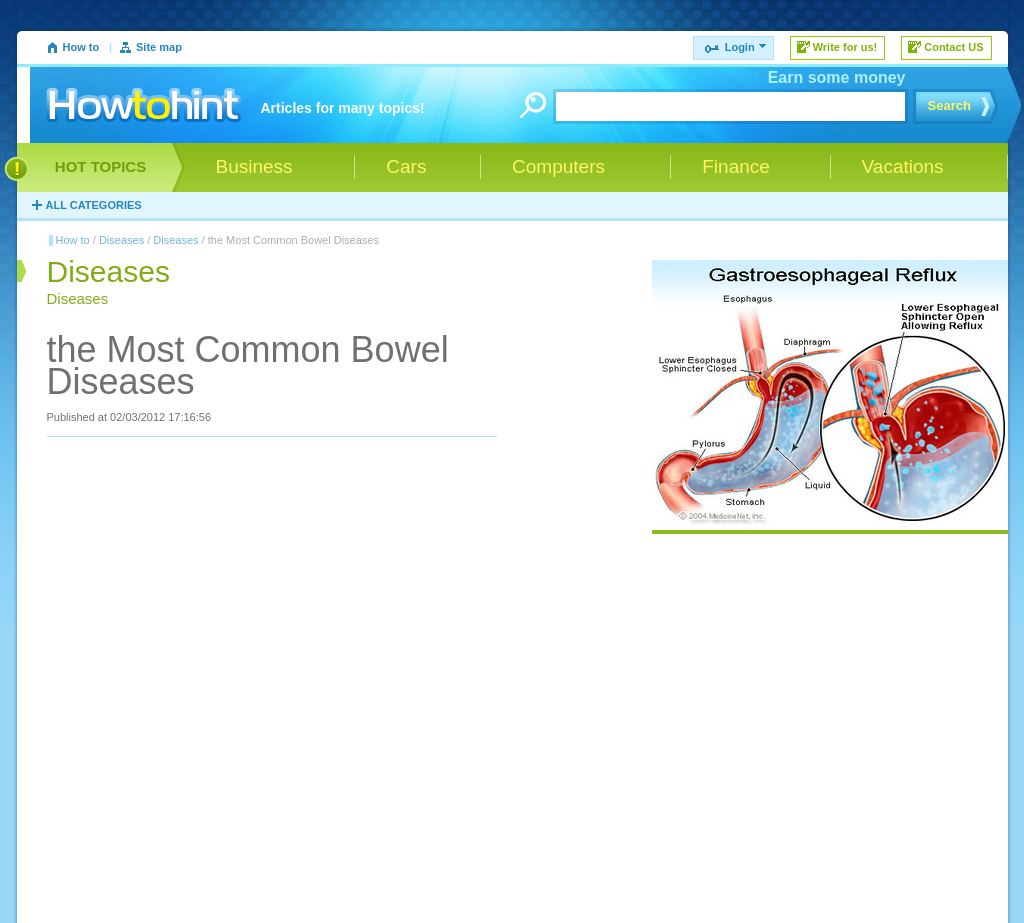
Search (949, 105)
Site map (159, 47)
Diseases (121, 240)
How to (81, 47)
